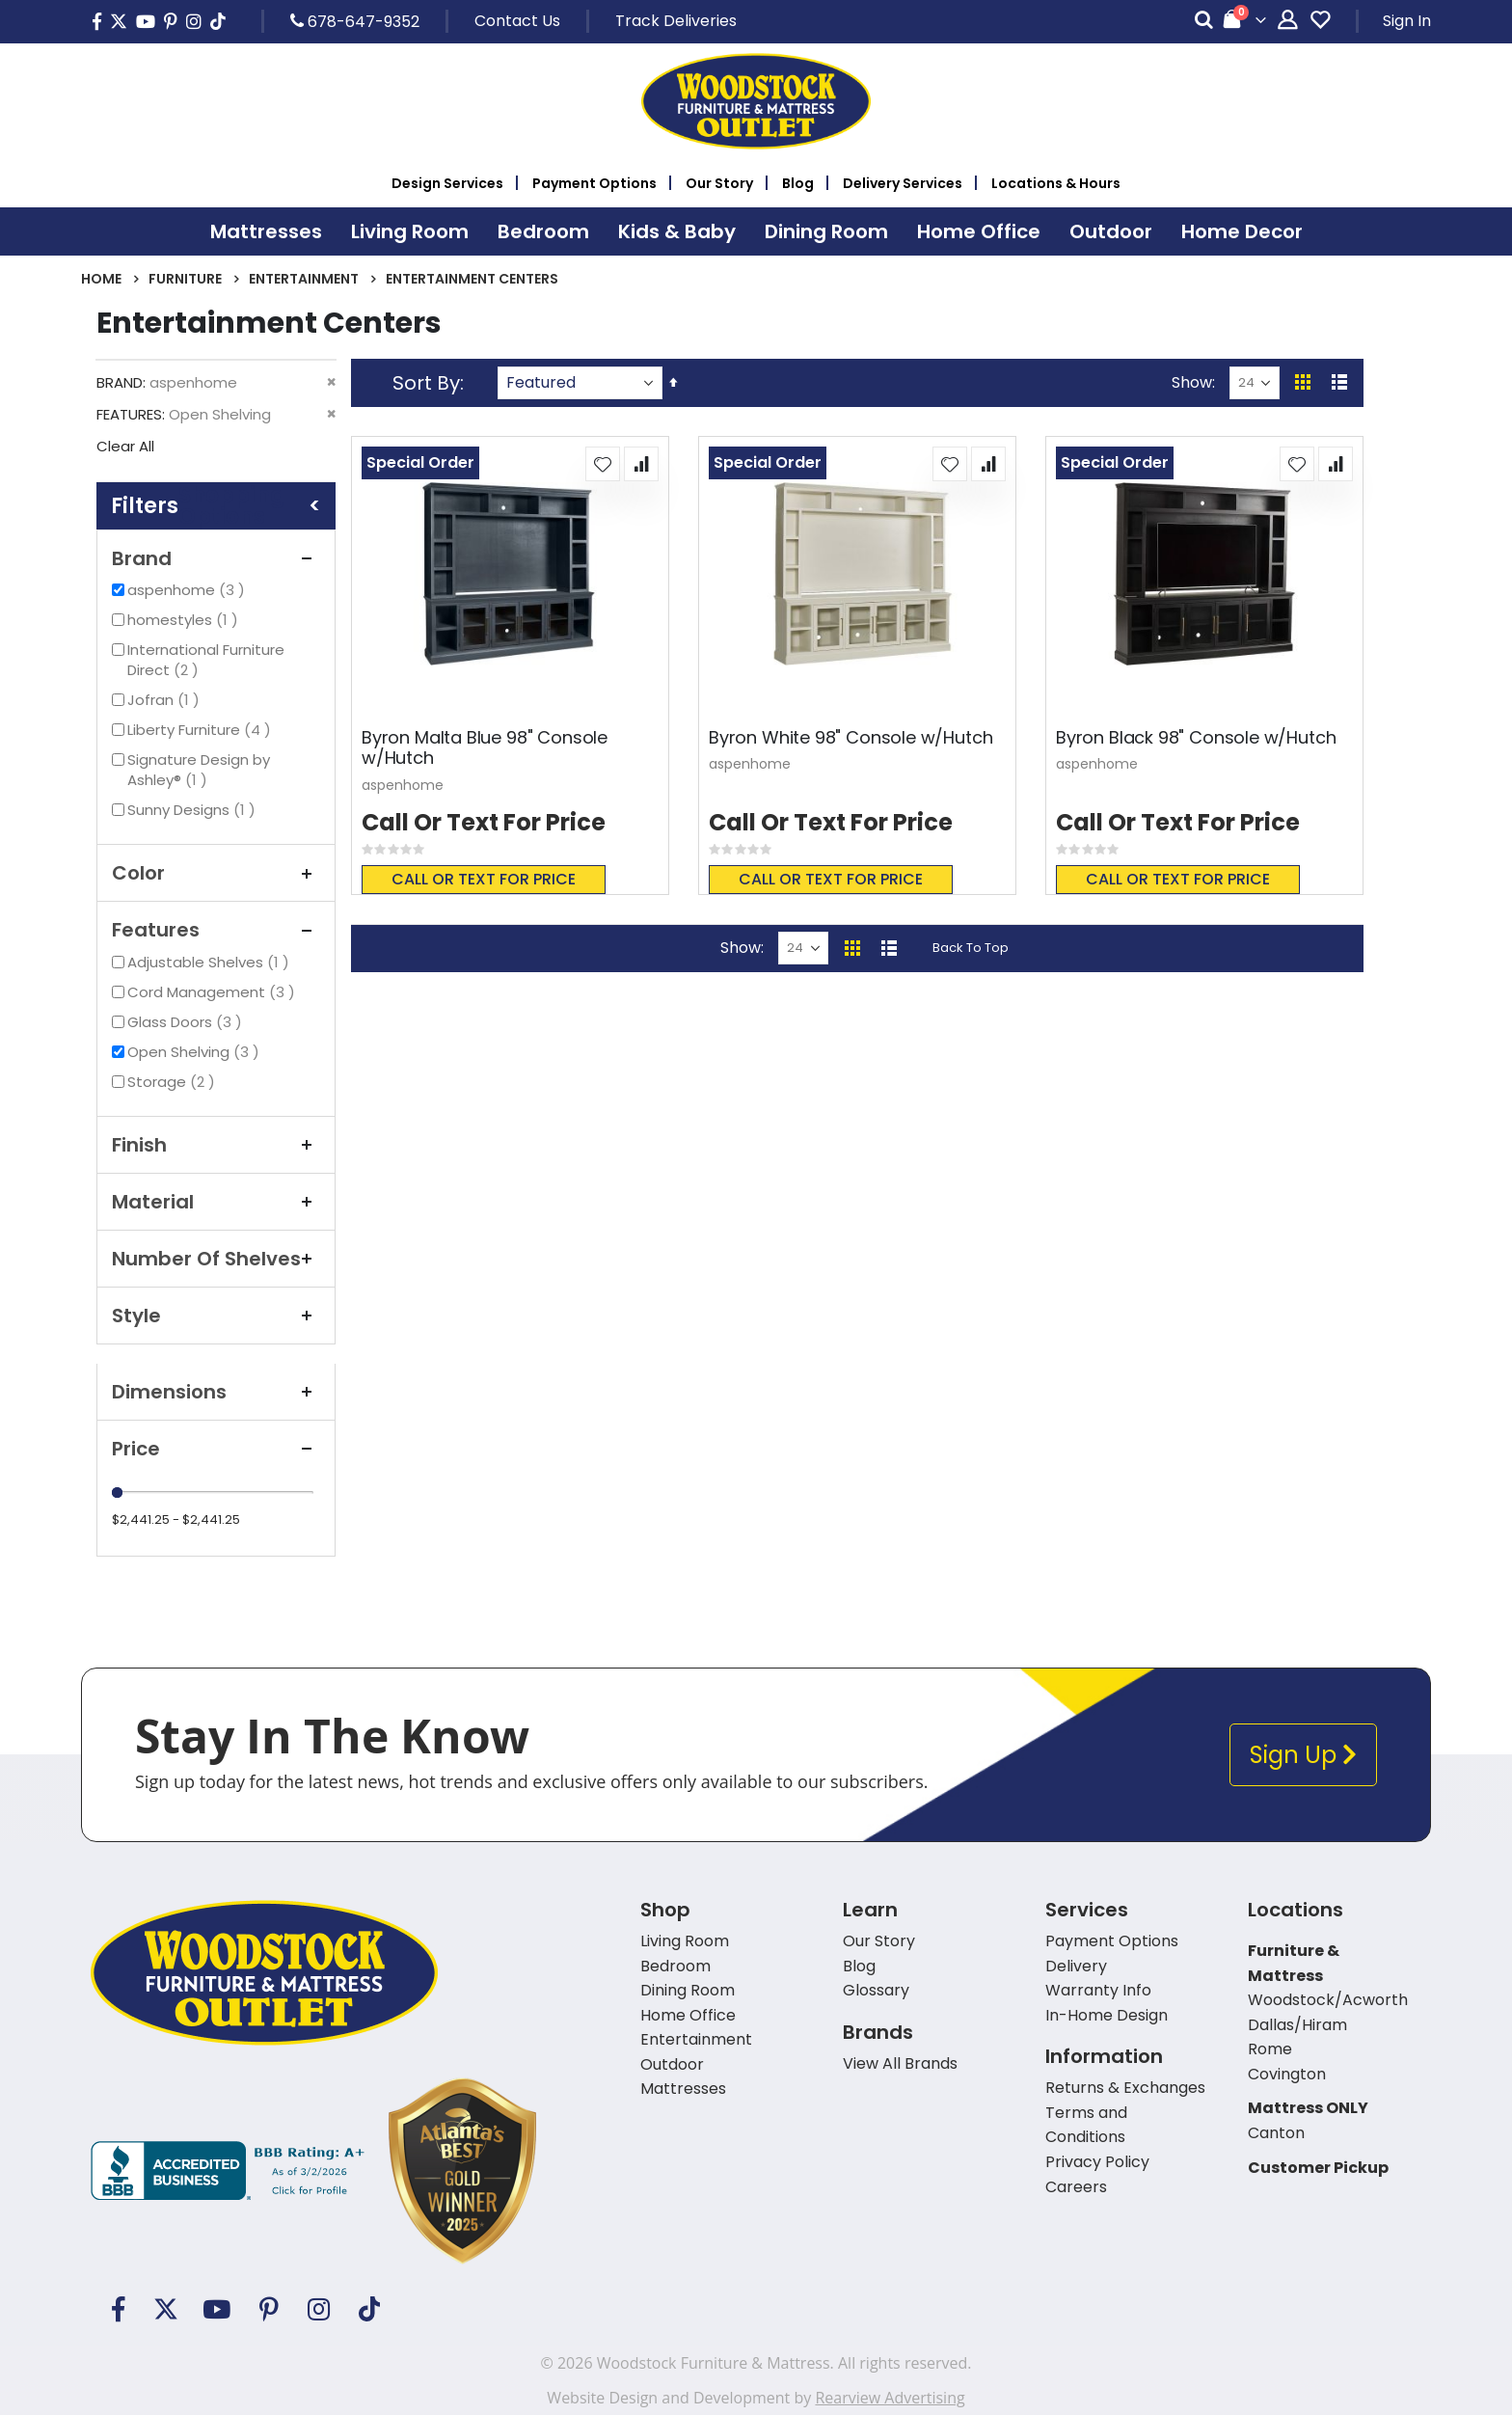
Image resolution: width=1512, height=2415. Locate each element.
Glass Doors (187, 1022)
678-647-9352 (354, 21)
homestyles (185, 620)
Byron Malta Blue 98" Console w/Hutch (485, 748)
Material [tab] (216, 1201)
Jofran (165, 700)
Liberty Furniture (201, 729)
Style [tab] (216, 1315)
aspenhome (188, 590)
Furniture (185, 278)
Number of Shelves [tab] (216, 1258)
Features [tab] (216, 929)
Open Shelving (195, 1052)
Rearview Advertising (889, 2397)
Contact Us (517, 21)
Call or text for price (484, 879)
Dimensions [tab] (216, 1391)
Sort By (426, 382)
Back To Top (970, 947)
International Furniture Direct (205, 659)
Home (101, 278)
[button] (602, 464)
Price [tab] (216, 1448)
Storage (173, 1082)
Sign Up (1303, 1755)
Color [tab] (216, 872)
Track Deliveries (676, 21)
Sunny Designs (193, 810)
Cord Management (213, 992)
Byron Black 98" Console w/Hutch (1196, 737)
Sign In (1407, 21)
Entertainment (304, 278)
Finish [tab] (216, 1144)
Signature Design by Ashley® (198, 769)
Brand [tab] (216, 558)
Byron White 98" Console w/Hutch (850, 737)
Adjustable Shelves (210, 962)
